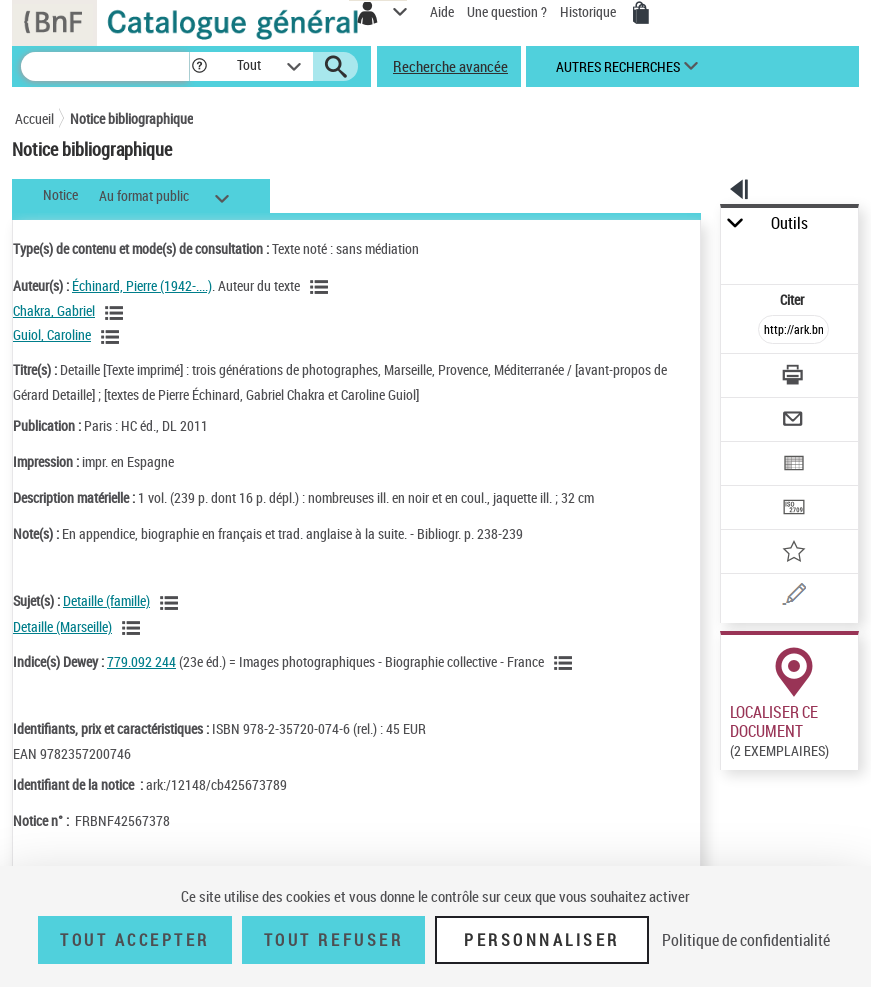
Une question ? (507, 11)
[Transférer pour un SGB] (794, 509)
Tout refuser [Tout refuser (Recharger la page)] (333, 940)
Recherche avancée (450, 66)
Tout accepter (135, 940)
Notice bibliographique (131, 118)
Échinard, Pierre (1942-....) (142, 285)
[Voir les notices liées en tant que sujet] (172, 603)
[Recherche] (105, 66)
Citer (793, 299)
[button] (199, 66)
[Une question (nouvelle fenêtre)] (794, 597)
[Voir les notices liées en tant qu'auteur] (322, 287)
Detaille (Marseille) (62, 626)
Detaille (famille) (106, 600)
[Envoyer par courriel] (794, 421)
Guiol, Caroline (52, 334)
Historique (589, 11)
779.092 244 (141, 661)
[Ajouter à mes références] (794, 553)
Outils (789, 223)
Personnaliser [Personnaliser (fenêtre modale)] (542, 940)
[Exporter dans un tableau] (794, 465)
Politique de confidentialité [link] (746, 940)
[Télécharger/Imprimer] (794, 377)
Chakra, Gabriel (54, 310)
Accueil (34, 118)
